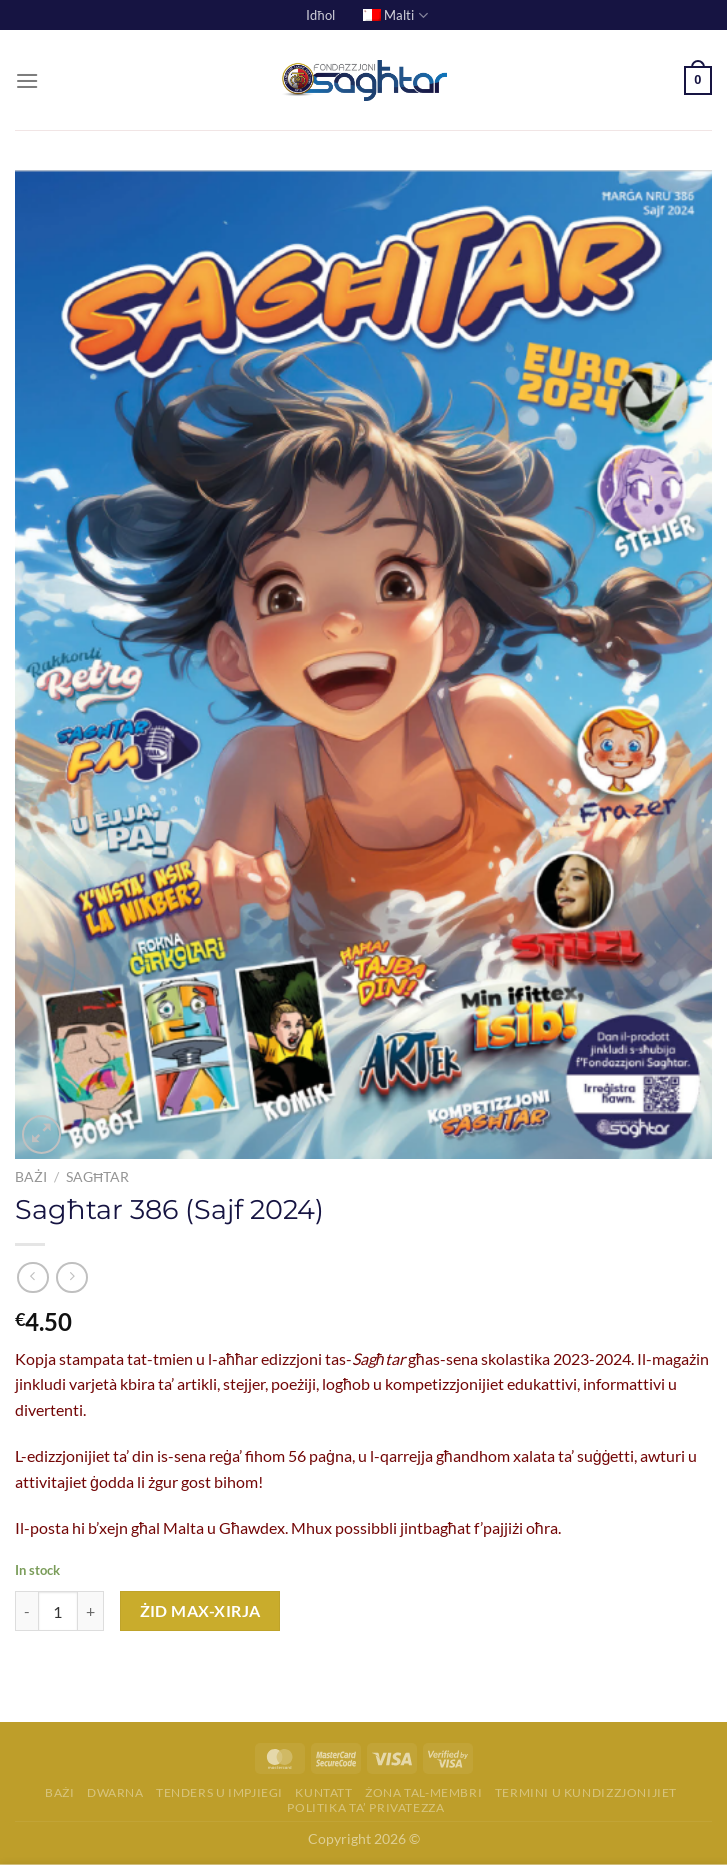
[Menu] (27, 80)
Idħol (320, 15)
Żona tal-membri (423, 1792)
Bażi (31, 1177)
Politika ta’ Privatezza (365, 1807)
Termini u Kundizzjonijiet (586, 1792)
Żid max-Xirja (200, 1611)
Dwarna (115, 1792)
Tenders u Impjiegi (219, 1792)
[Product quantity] (58, 1611)
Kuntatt (323, 1792)
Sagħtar (97, 1177)
